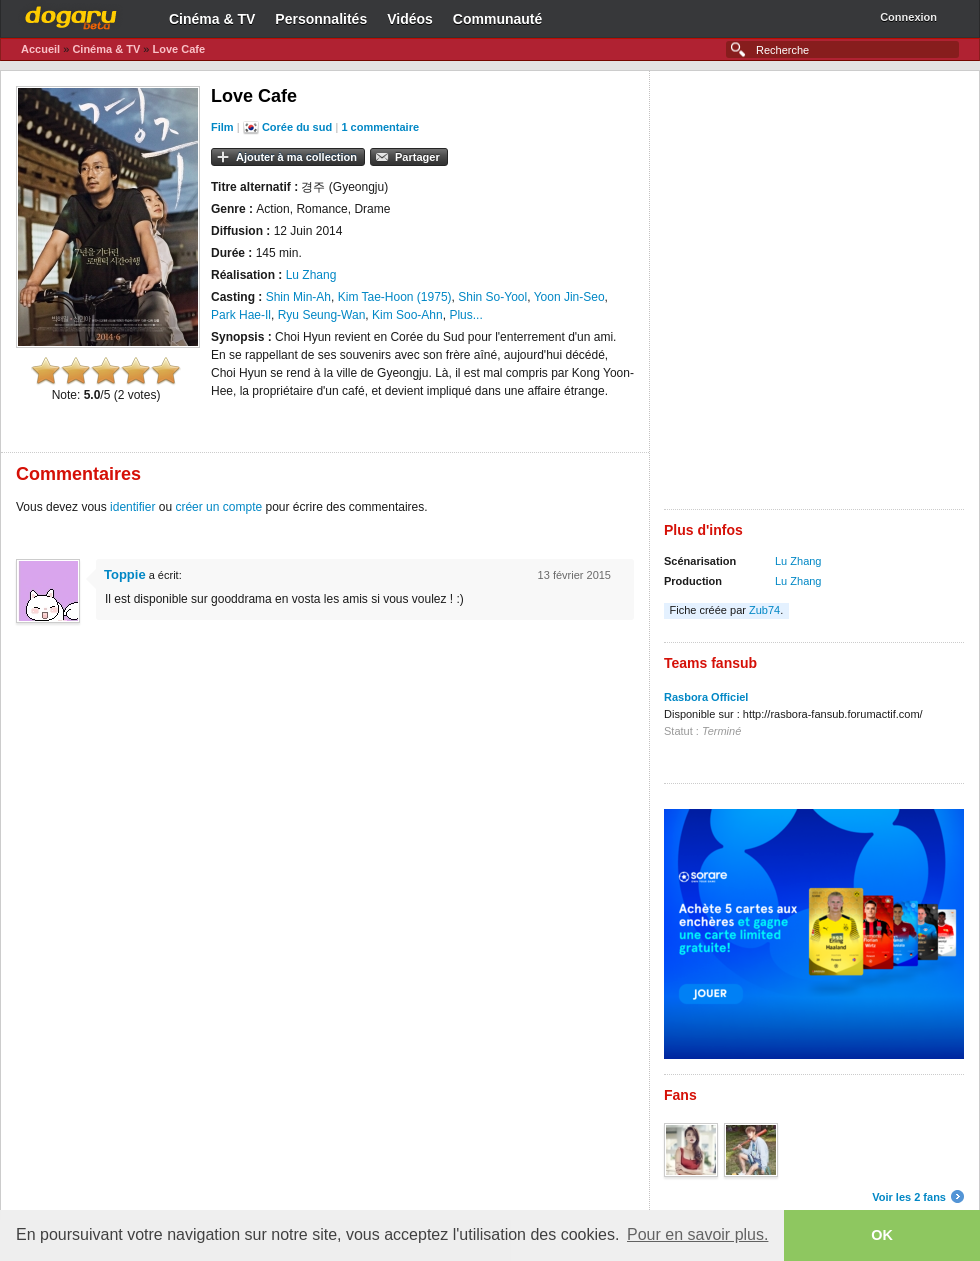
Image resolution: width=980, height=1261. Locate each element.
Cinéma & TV (212, 19)
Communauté (497, 19)
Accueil (40, 49)
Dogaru (71, 15)
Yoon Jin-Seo (569, 297)
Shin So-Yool (492, 297)
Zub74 (764, 610)
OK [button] (882, 1235)
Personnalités (321, 19)
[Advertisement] (246, 297)
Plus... (465, 315)
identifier (132, 507)
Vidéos (410, 19)
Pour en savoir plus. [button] (697, 1234)
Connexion (908, 17)
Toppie (125, 574)
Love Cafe (178, 49)
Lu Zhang (798, 561)
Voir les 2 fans (909, 1197)
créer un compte (218, 507)
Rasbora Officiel (706, 697)
